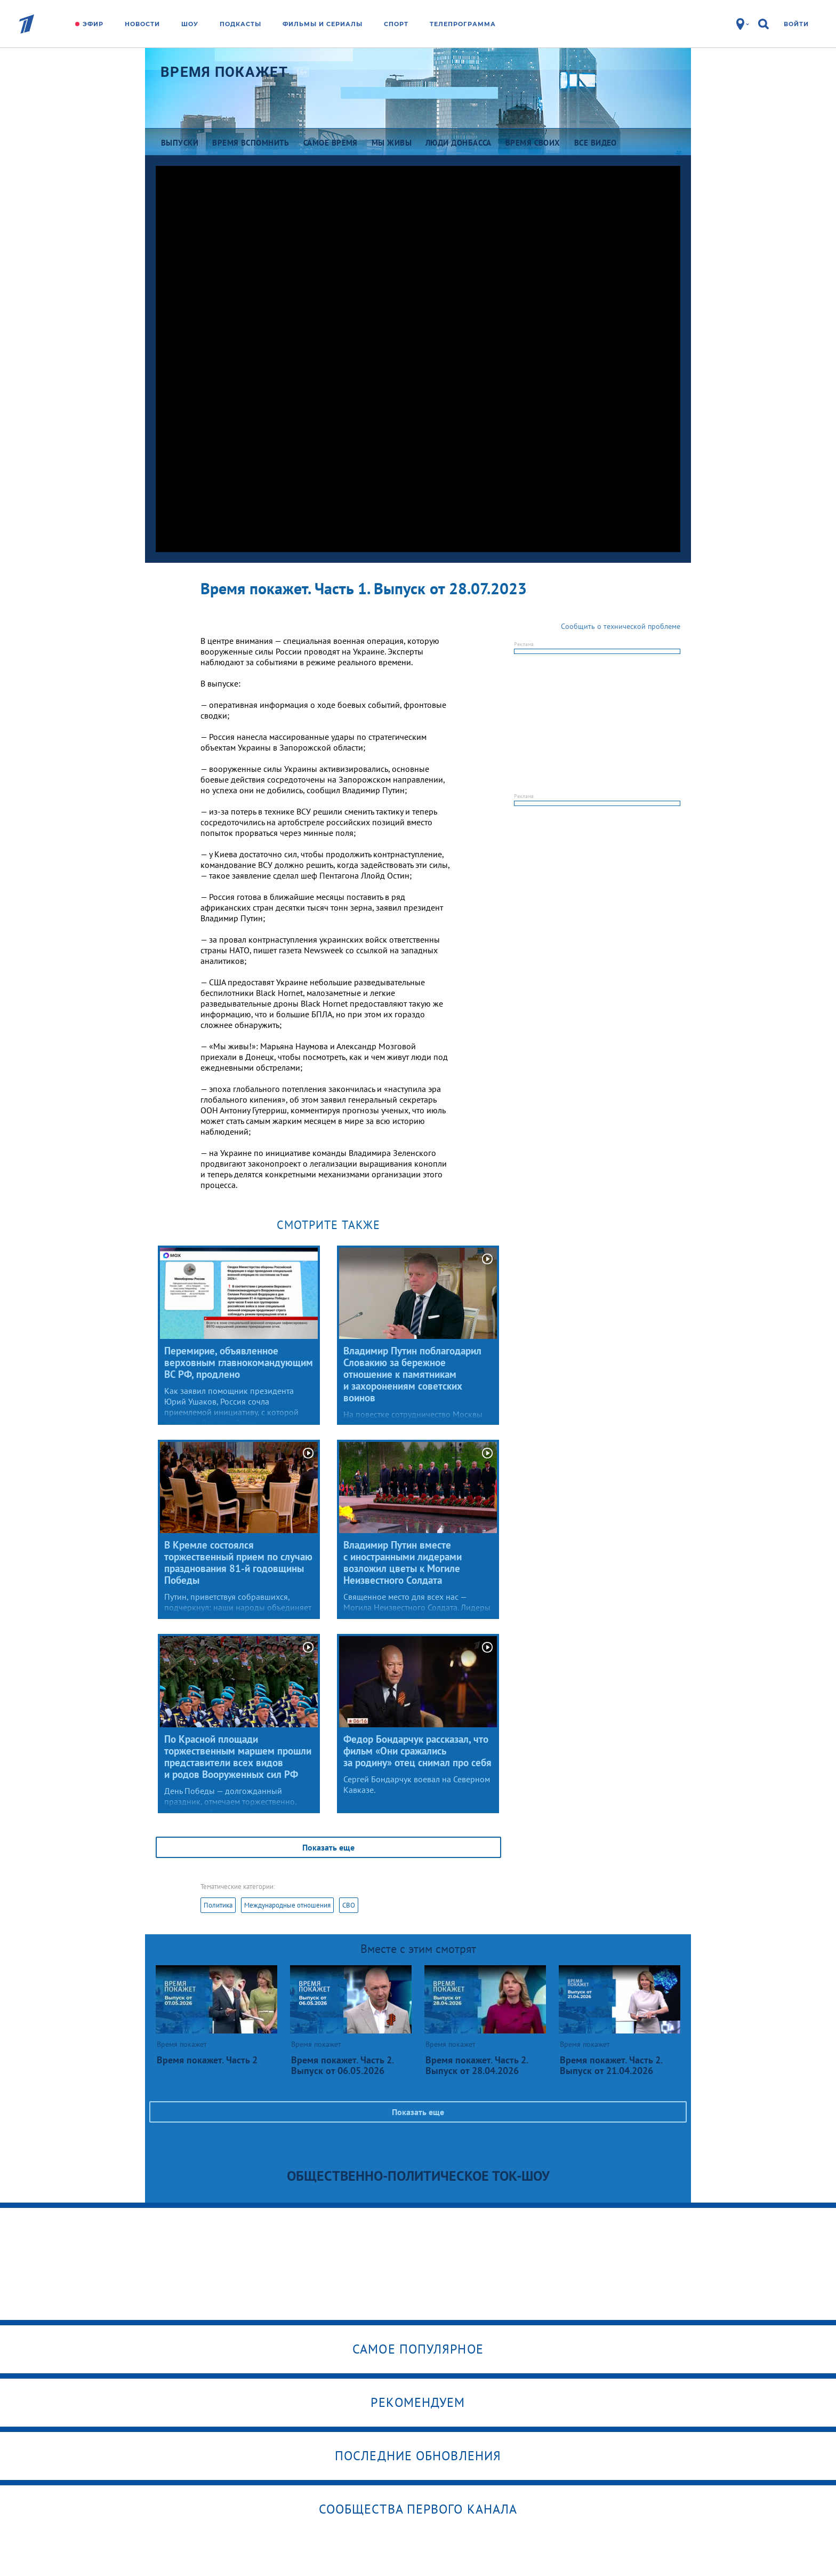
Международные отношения (287, 1905)
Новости (142, 24)
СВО (348, 1905)
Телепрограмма (463, 24)
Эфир (93, 24)
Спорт (396, 24)
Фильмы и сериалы (323, 24)
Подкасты (240, 24)
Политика (218, 1905)
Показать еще (328, 1847)
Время (224, 72)
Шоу (189, 24)
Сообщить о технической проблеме (620, 626)
